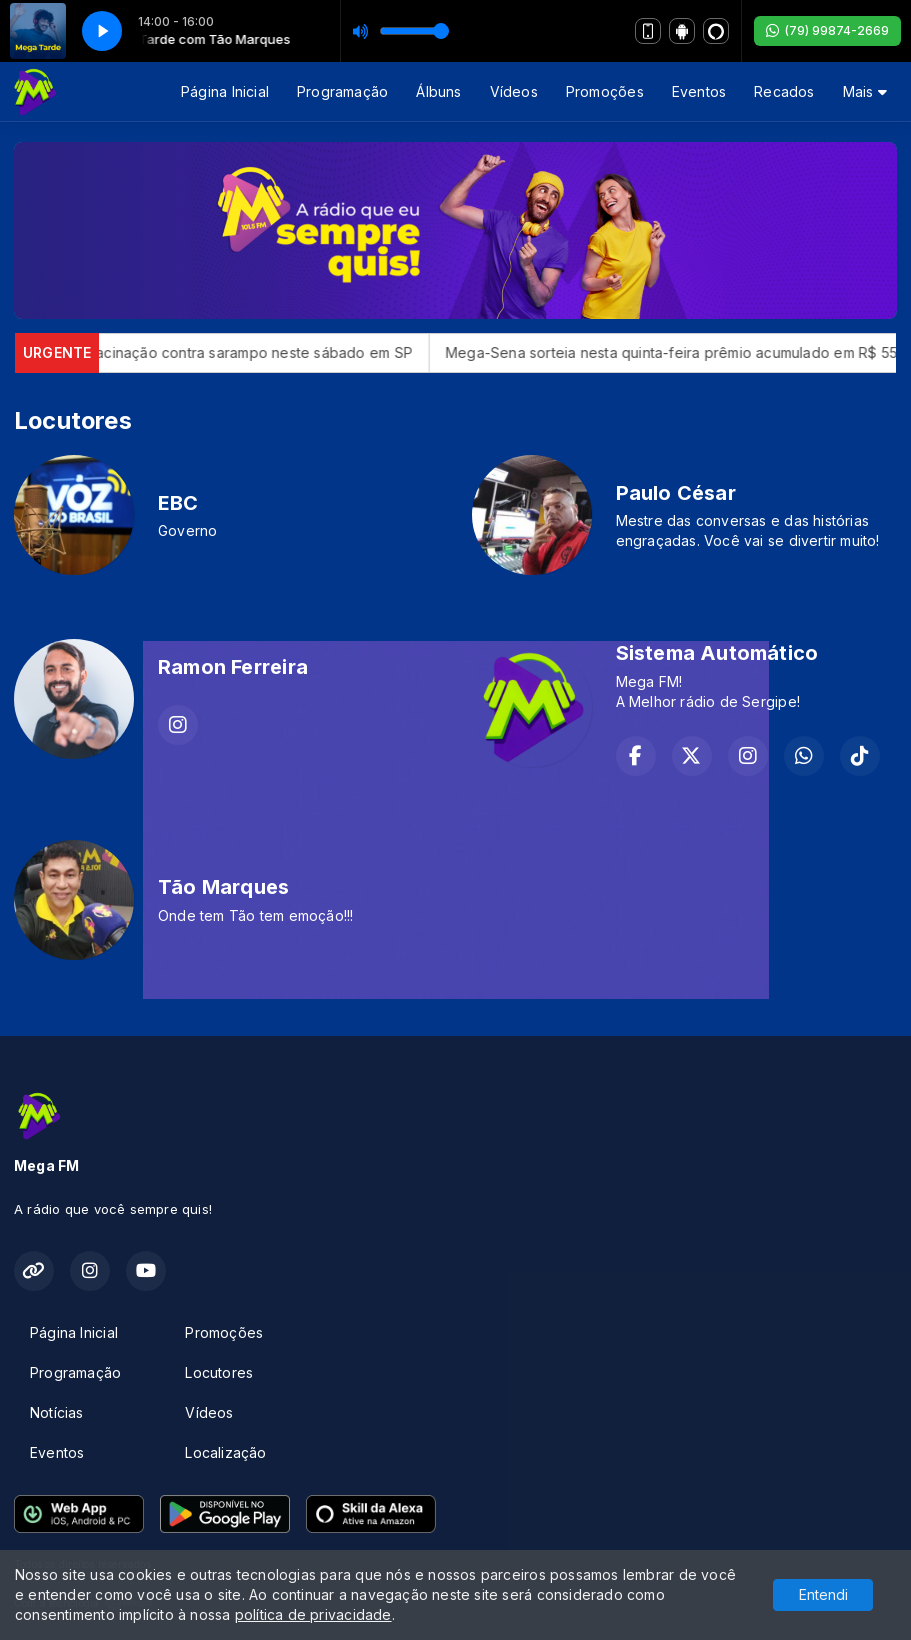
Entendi (823, 1594)
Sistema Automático (717, 653)
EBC (178, 503)
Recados (784, 91)
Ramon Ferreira (233, 667)
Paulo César (676, 493)
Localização (225, 1452)
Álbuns (438, 91)
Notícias (57, 1412)
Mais (865, 91)
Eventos (699, 91)
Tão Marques (223, 887)
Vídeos (514, 91)
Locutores (219, 1372)
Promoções (605, 91)
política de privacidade (313, 1614)
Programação (342, 91)
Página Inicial (225, 91)
